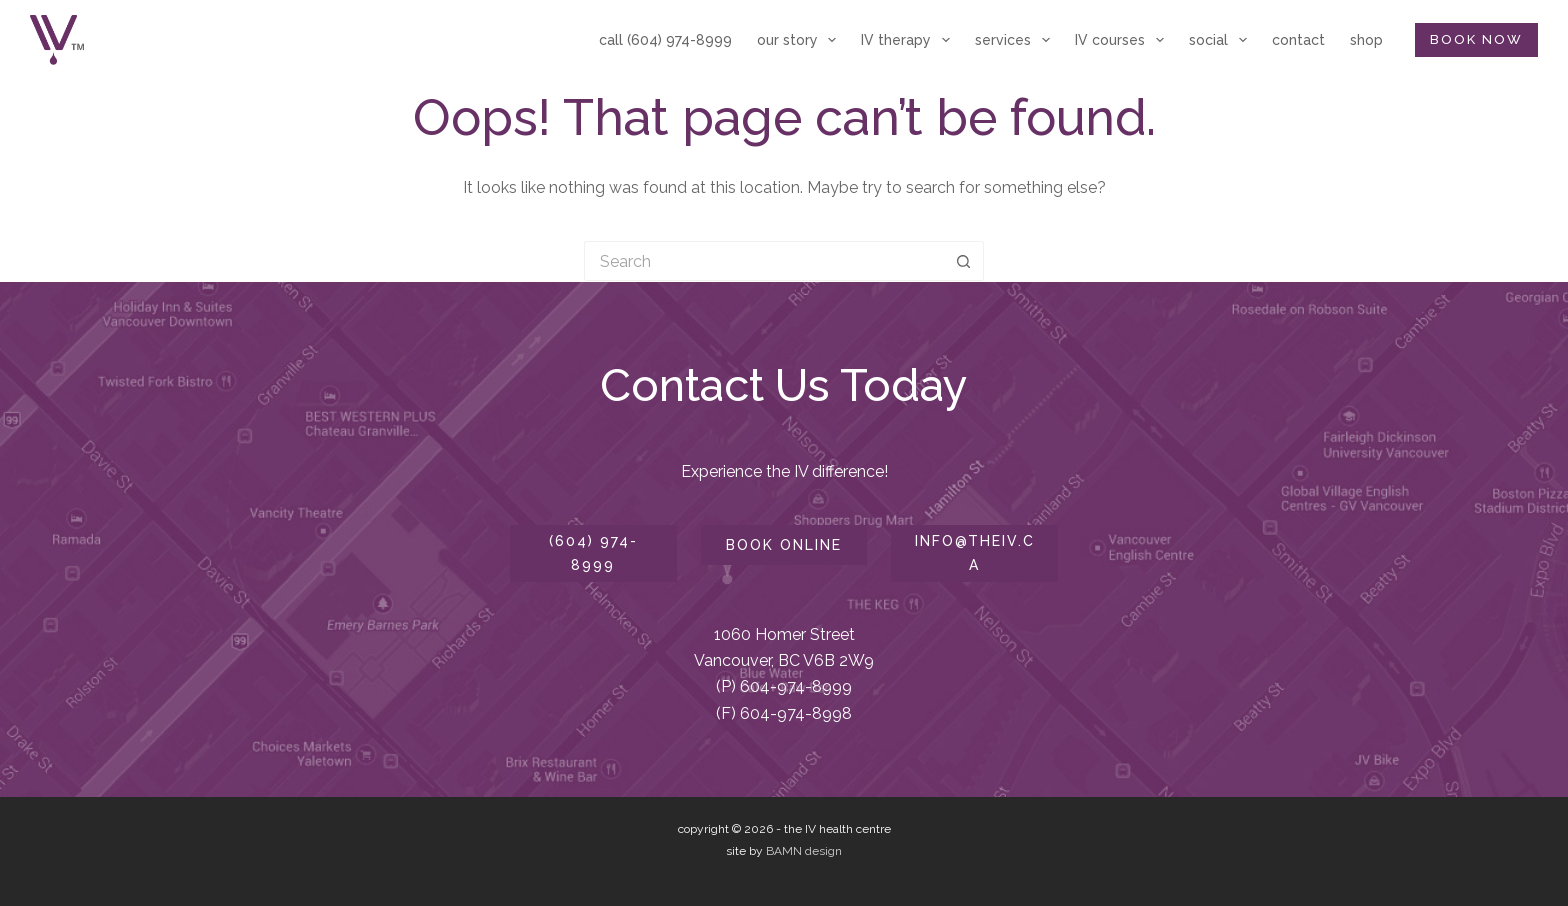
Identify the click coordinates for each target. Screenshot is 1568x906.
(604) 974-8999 (593, 552)
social (1222, 40)
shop (1366, 40)
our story (801, 40)
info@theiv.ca (975, 552)
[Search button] (964, 261)
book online (784, 545)
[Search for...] (764, 261)
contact (1298, 40)
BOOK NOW (1476, 39)
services (1016, 40)
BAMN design (804, 851)
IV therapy (909, 40)
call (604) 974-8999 (665, 40)
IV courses (1123, 40)
